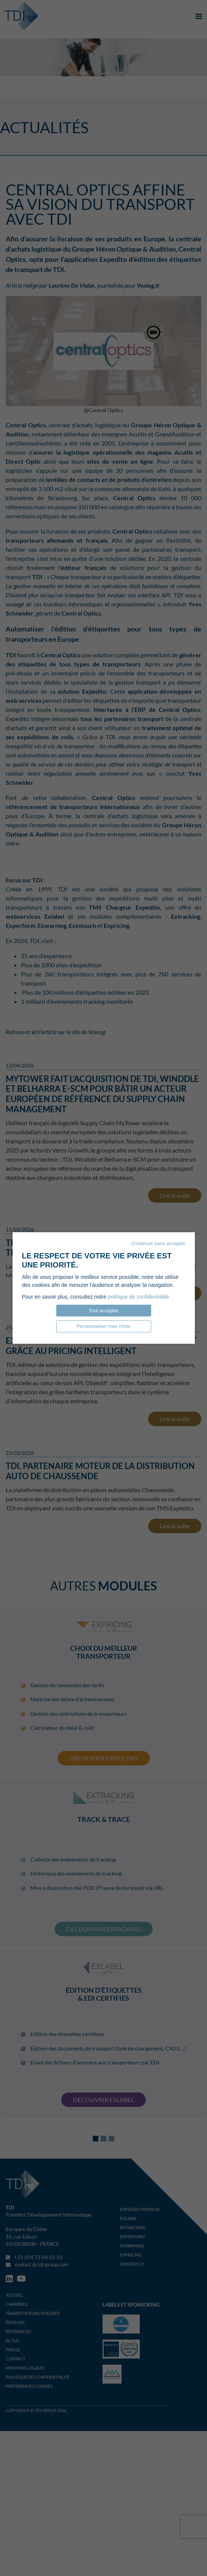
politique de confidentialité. (139, 1297)
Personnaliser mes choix (104, 1326)
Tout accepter (103, 1310)
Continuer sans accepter (158, 1243)
